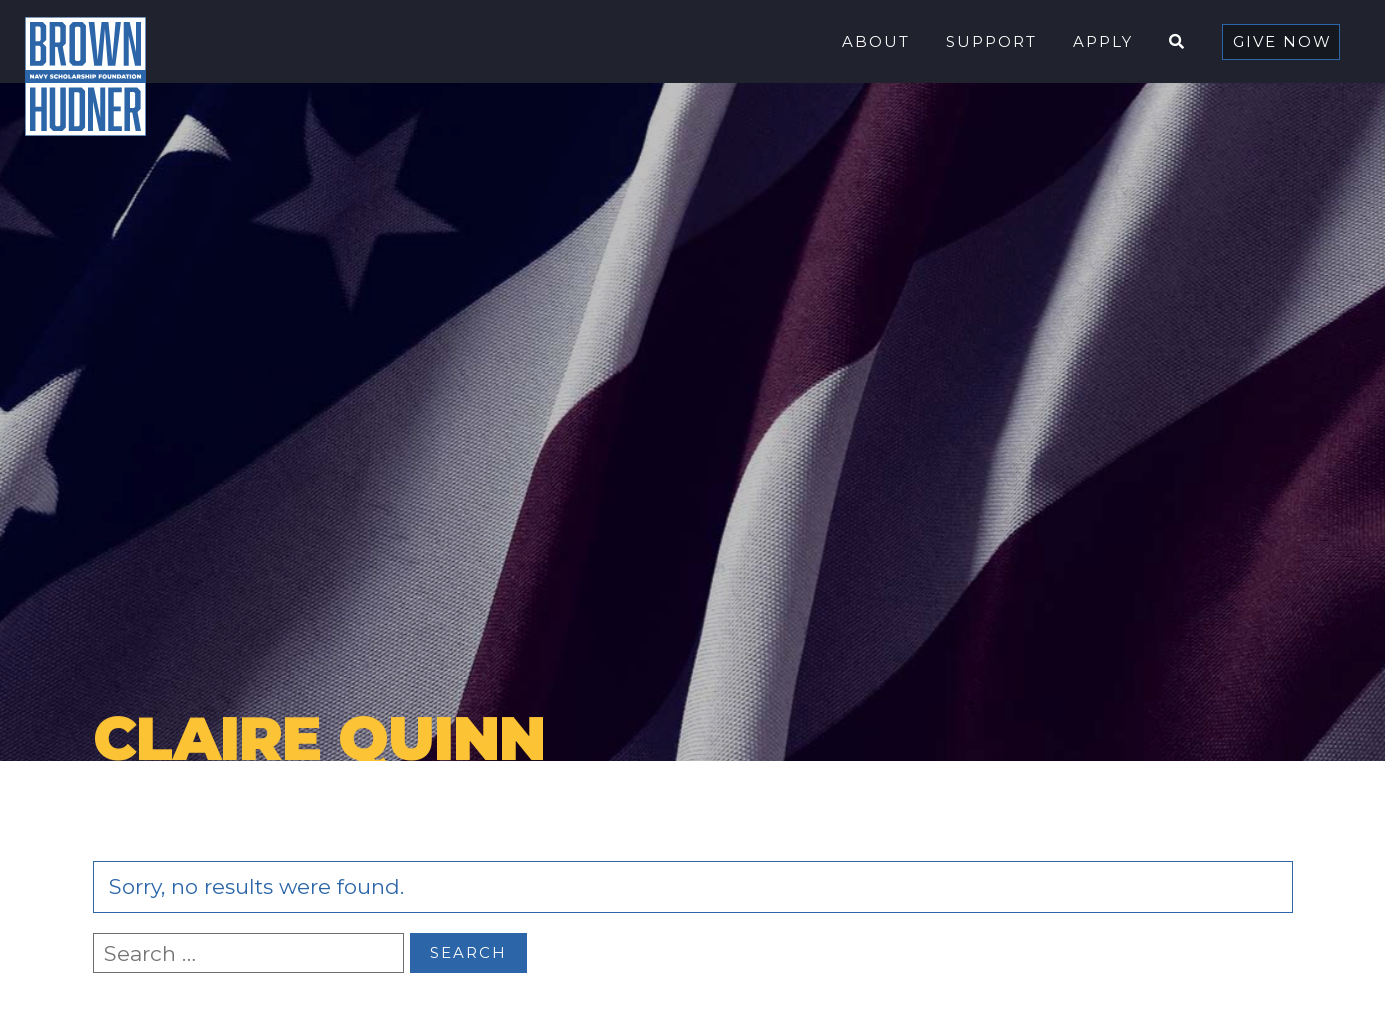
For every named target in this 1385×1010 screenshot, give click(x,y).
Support (991, 41)
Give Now (1282, 41)
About (876, 41)
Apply (1103, 41)
